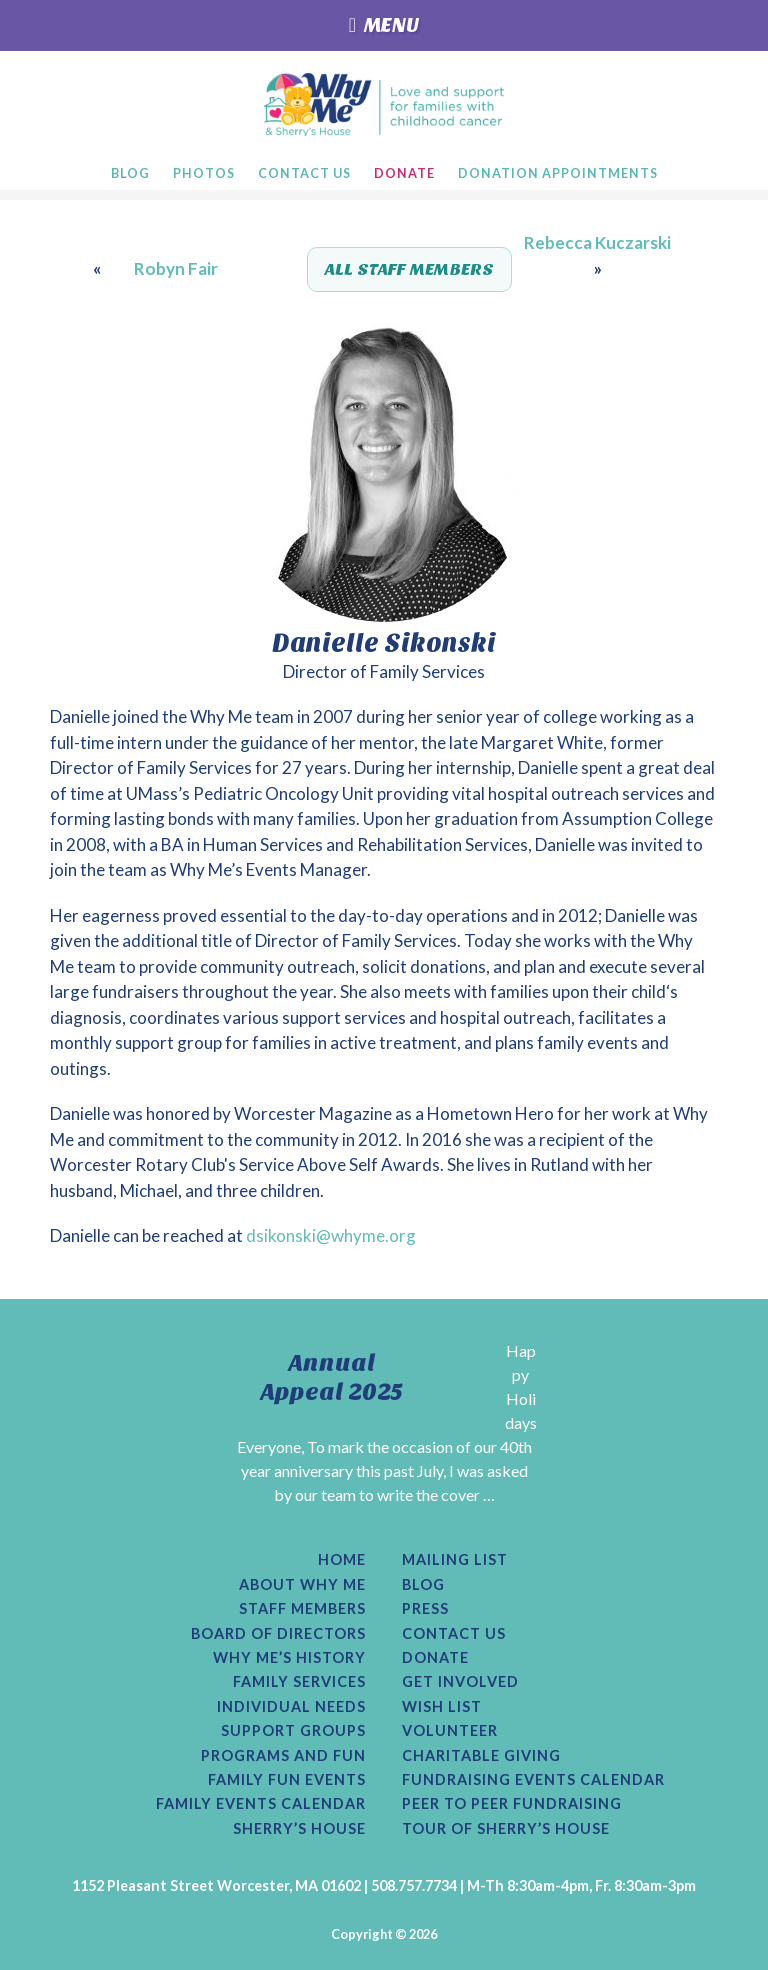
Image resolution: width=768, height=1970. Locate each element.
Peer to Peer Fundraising (512, 1804)
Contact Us (454, 1634)
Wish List (442, 1707)
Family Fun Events (287, 1780)
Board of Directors (278, 1634)
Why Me (384, 104)
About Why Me (302, 1585)
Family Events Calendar (261, 1804)
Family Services (299, 1682)
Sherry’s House (299, 1829)
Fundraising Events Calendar (533, 1780)
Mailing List (455, 1560)
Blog (423, 1585)
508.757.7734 (414, 1885)
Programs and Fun (283, 1756)
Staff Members (302, 1609)
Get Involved (460, 1682)
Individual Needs (291, 1707)
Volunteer (450, 1731)
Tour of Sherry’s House (506, 1829)
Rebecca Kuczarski (597, 242)
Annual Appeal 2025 (332, 1377)
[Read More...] (338, 1518)
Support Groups (293, 1731)
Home (342, 1560)
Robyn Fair (176, 268)
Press (425, 1609)
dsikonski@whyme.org (331, 1235)
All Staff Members (409, 269)
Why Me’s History (289, 1658)
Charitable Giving (481, 1756)
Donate (435, 1658)
